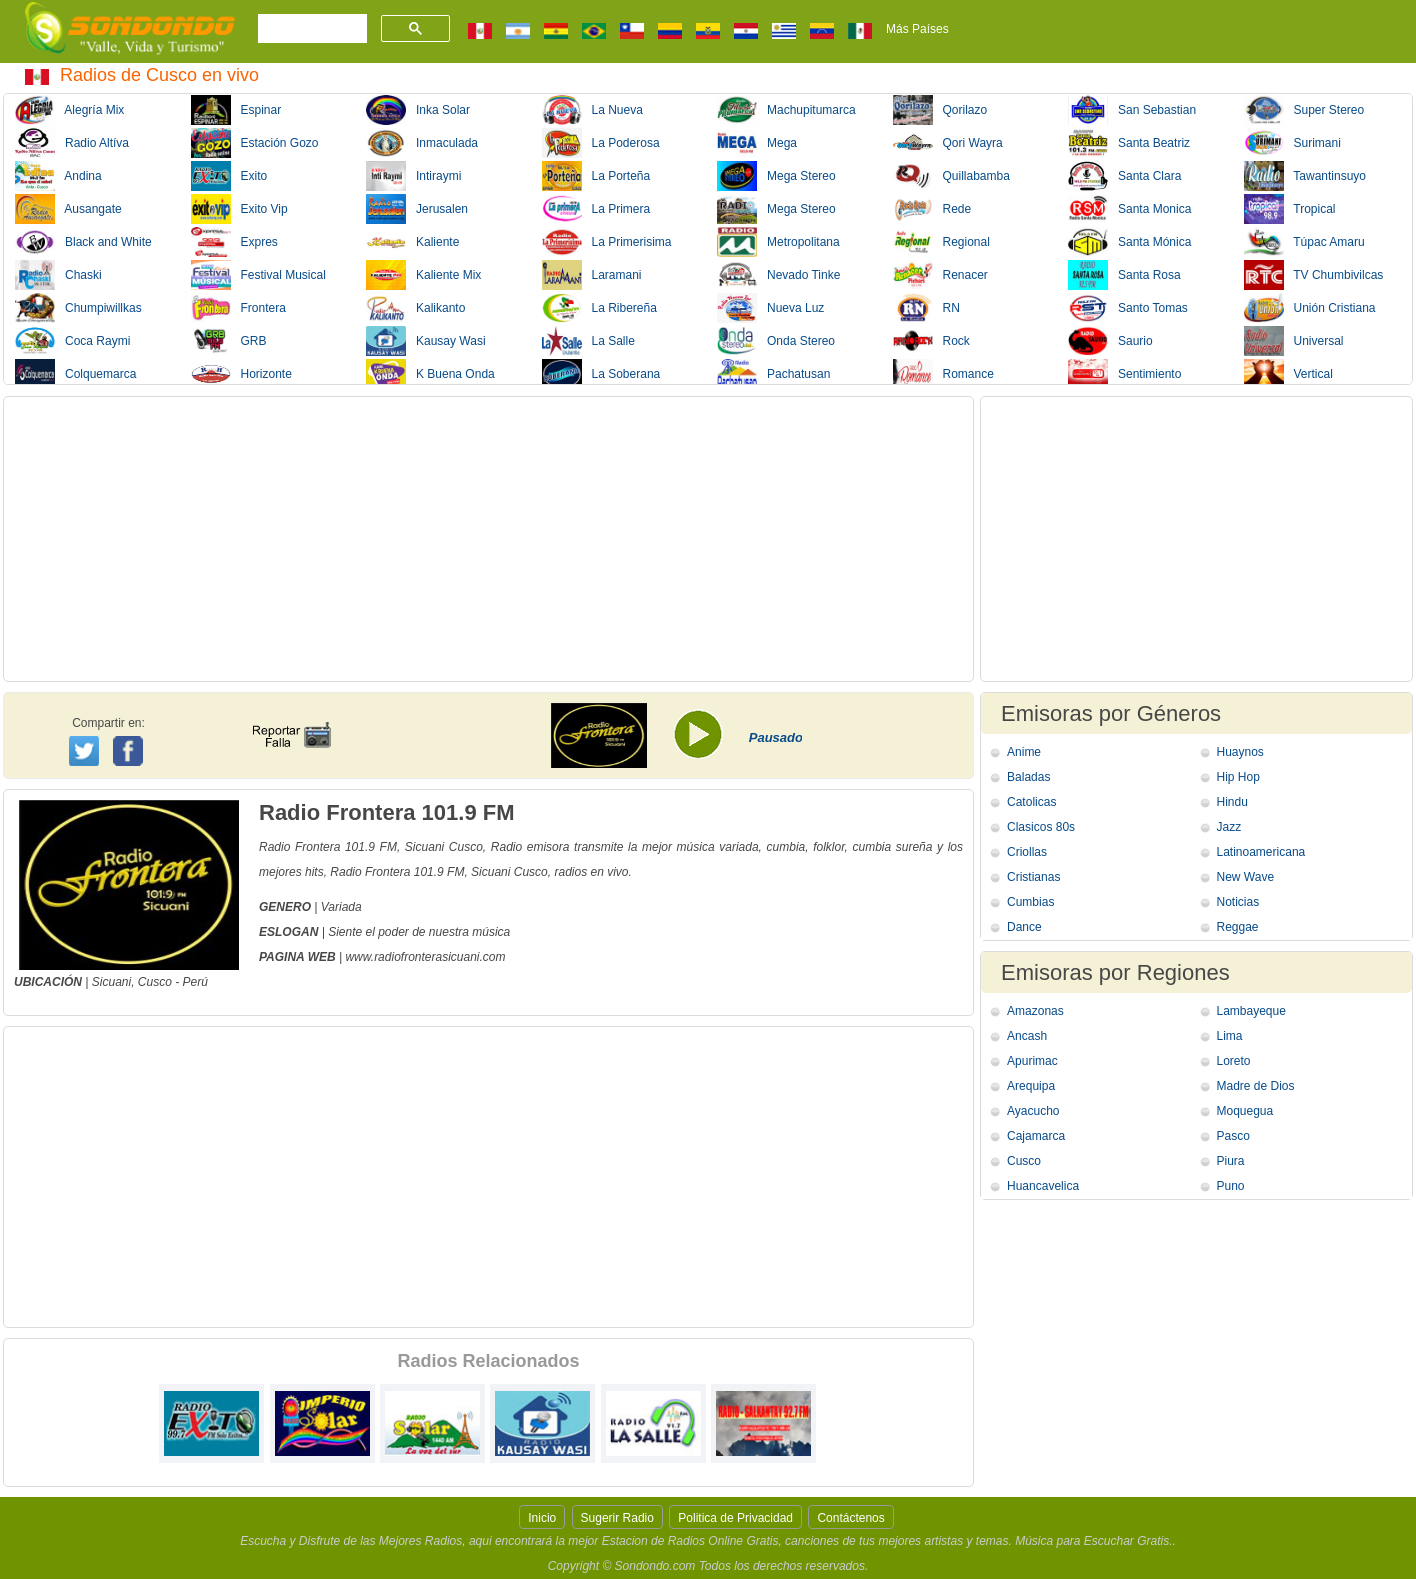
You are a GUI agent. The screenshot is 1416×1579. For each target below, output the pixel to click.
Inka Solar (418, 110)
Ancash (1027, 1036)
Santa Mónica (1129, 242)
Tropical (1290, 209)
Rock (931, 341)
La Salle (588, 341)
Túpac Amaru (1304, 242)
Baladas (1028, 777)
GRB (229, 341)
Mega (757, 143)
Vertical (1288, 374)
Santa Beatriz (1129, 143)
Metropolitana (778, 242)
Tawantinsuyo (1305, 176)
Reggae (1238, 927)
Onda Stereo (776, 341)
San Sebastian (1132, 110)
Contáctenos (850, 1518)
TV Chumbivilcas (1314, 275)
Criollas (1027, 852)
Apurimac (1032, 1061)
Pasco (1233, 1136)
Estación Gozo (255, 143)
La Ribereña (599, 308)
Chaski (58, 275)
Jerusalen (417, 209)
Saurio (1110, 341)
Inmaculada (422, 143)
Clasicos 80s (1041, 827)
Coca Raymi (72, 341)
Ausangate (68, 209)
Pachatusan (773, 374)
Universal (1294, 341)
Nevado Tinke (778, 275)
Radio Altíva (72, 143)
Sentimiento (1124, 374)
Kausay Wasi (426, 341)
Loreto (1234, 1061)
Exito (229, 176)
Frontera (238, 308)
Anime (1024, 752)
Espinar (236, 110)
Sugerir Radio (617, 1518)
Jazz (1229, 827)
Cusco (155, 982)
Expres (234, 242)
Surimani (1292, 143)
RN (926, 308)
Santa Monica (1129, 209)
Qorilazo (940, 110)
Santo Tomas (1128, 308)
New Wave (1246, 877)
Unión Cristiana (1310, 308)
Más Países (917, 29)
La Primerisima (607, 242)
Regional (941, 242)
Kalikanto (415, 308)
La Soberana (601, 374)
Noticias (1238, 902)
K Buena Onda (430, 374)
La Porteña (596, 176)
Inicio (542, 1518)
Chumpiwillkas (78, 308)
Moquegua (1245, 1111)
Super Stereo (1304, 110)
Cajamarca (1036, 1136)
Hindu (1232, 802)
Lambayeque (1251, 1011)
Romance (943, 374)
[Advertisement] (488, 539)
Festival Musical (258, 275)
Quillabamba (951, 176)
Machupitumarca (786, 110)
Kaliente (412, 242)
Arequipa (1031, 1086)
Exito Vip (239, 209)
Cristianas (1033, 877)
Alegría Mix (69, 110)
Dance (1024, 927)
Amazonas (1035, 1011)
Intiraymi (413, 176)
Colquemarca (75, 374)
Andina (58, 176)
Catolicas (1031, 802)
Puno (1231, 1186)
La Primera (596, 209)
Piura (1231, 1161)
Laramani (592, 275)
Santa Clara (1124, 176)
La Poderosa (601, 143)
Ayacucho (1033, 1111)
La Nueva (592, 110)
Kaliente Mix (423, 275)
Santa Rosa (1124, 275)
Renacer (940, 275)
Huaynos (1240, 752)
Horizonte (241, 374)
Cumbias (1030, 902)
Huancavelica (1043, 1186)
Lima (1230, 1036)
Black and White (83, 242)
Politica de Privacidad (735, 1518)
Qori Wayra (948, 143)
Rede (932, 209)
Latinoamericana (1261, 852)
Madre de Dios (1256, 1086)
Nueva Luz (770, 308)
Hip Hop (1238, 777)
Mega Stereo (776, 176)
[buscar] (310, 29)
